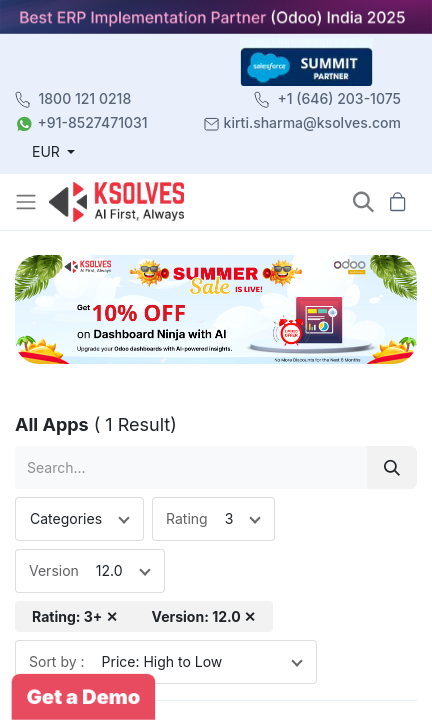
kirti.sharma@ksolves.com (312, 122)
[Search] (392, 467)
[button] (363, 202)
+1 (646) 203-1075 (339, 98)
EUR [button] (48, 151)
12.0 (109, 570)
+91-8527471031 (93, 122)
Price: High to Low (162, 661)
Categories (66, 518)
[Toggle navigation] (28, 202)
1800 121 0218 (85, 98)
